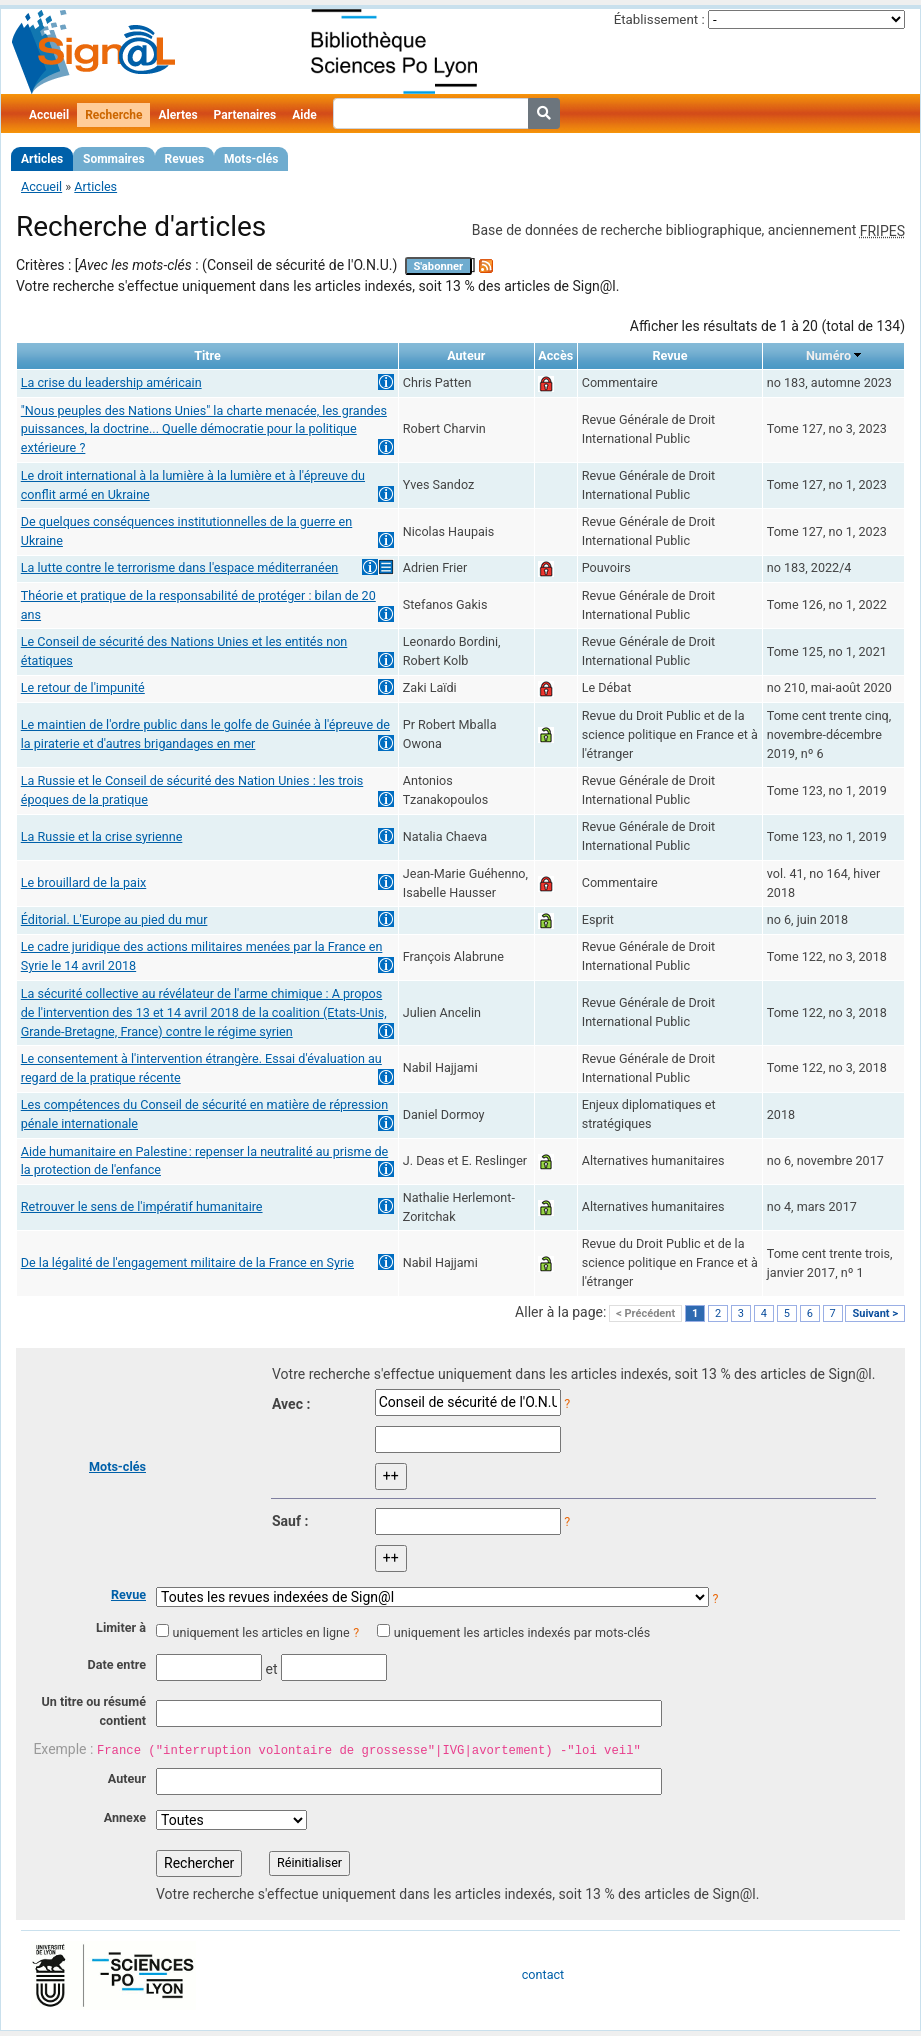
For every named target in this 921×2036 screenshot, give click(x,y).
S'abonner (438, 266)
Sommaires (113, 159)
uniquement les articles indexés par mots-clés (522, 1632)
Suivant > (875, 1313)
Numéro (828, 355)
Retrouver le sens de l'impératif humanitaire (142, 1206)
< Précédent (645, 1313)
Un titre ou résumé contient (93, 1711)
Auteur (127, 1778)
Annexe (125, 1817)
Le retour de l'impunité (83, 687)
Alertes (177, 115)
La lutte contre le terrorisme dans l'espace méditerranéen (180, 567)
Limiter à (121, 1627)
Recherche (113, 115)
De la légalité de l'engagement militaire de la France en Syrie (187, 1262)
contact (543, 1974)
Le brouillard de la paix (84, 882)
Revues (185, 159)
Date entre (116, 1664)
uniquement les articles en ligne (260, 1632)
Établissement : (659, 19)
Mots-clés (251, 159)
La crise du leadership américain (111, 382)
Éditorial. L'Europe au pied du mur (114, 919)
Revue (128, 1594)
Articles (42, 159)
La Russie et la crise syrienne (102, 836)
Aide (304, 115)
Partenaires (245, 115)
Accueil (49, 115)
